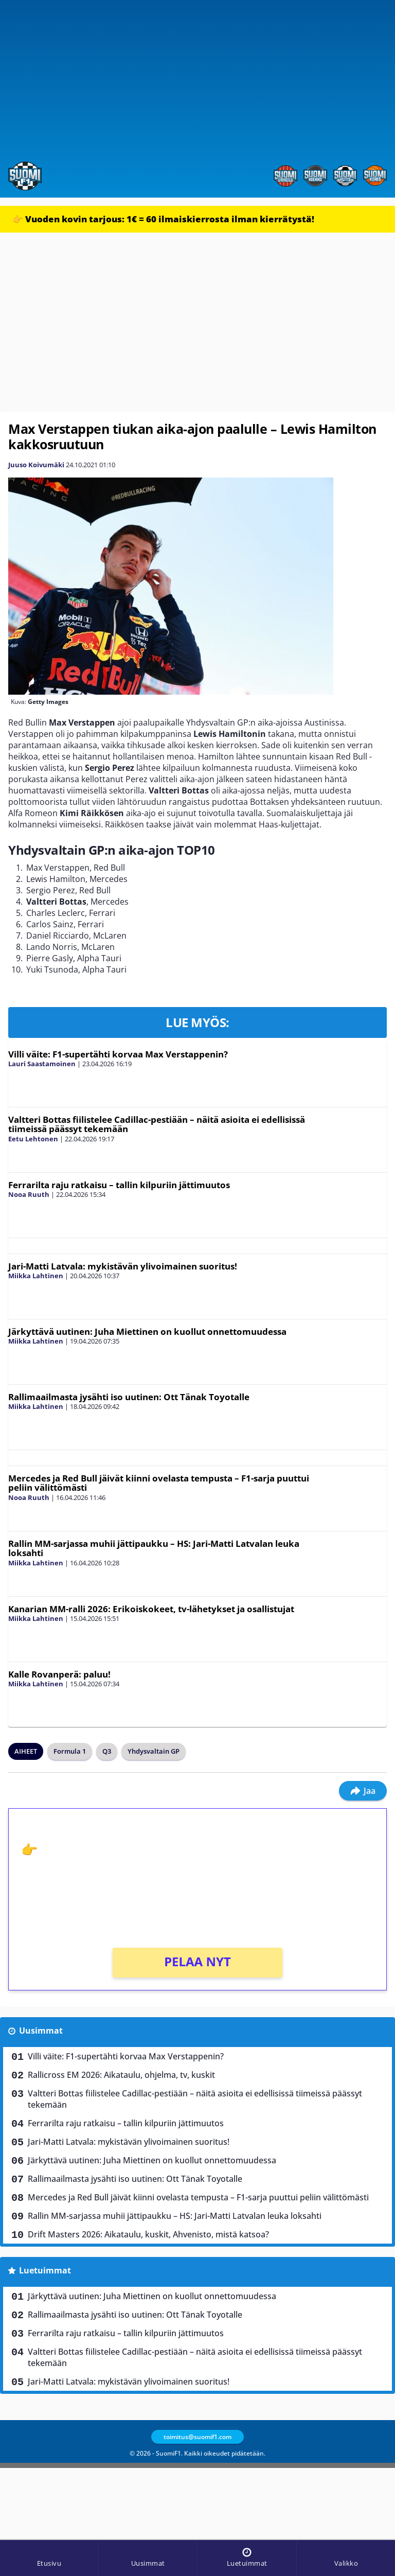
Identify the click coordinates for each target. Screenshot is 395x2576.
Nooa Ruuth (28, 1194)
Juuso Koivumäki (36, 464)
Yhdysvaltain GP (153, 1751)
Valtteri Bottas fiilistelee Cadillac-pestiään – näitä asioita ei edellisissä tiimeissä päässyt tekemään (156, 1124)
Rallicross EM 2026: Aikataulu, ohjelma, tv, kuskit (121, 2074)
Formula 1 (69, 1751)
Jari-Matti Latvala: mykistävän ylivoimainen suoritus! (122, 1266)
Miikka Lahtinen (35, 1275)
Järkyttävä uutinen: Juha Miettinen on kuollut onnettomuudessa (147, 1331)
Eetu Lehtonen (33, 1138)
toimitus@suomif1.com (197, 2436)
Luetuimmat (45, 2270)
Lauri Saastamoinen (42, 1063)
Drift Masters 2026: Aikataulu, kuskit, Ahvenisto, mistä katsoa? (148, 2234)
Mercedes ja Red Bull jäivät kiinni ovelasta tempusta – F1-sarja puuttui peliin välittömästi (158, 1483)
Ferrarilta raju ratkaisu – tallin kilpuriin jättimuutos (119, 1185)
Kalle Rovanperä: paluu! (59, 1674)
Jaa (362, 1790)
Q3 (106, 1751)
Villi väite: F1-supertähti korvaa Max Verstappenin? (118, 1054)
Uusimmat (41, 2030)
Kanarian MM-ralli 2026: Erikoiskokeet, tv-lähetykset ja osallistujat (151, 1609)
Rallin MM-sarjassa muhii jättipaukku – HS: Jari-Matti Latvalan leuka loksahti (153, 1548)
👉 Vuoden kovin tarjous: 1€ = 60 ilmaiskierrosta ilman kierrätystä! (163, 219)
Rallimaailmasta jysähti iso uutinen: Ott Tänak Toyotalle (128, 1397)
